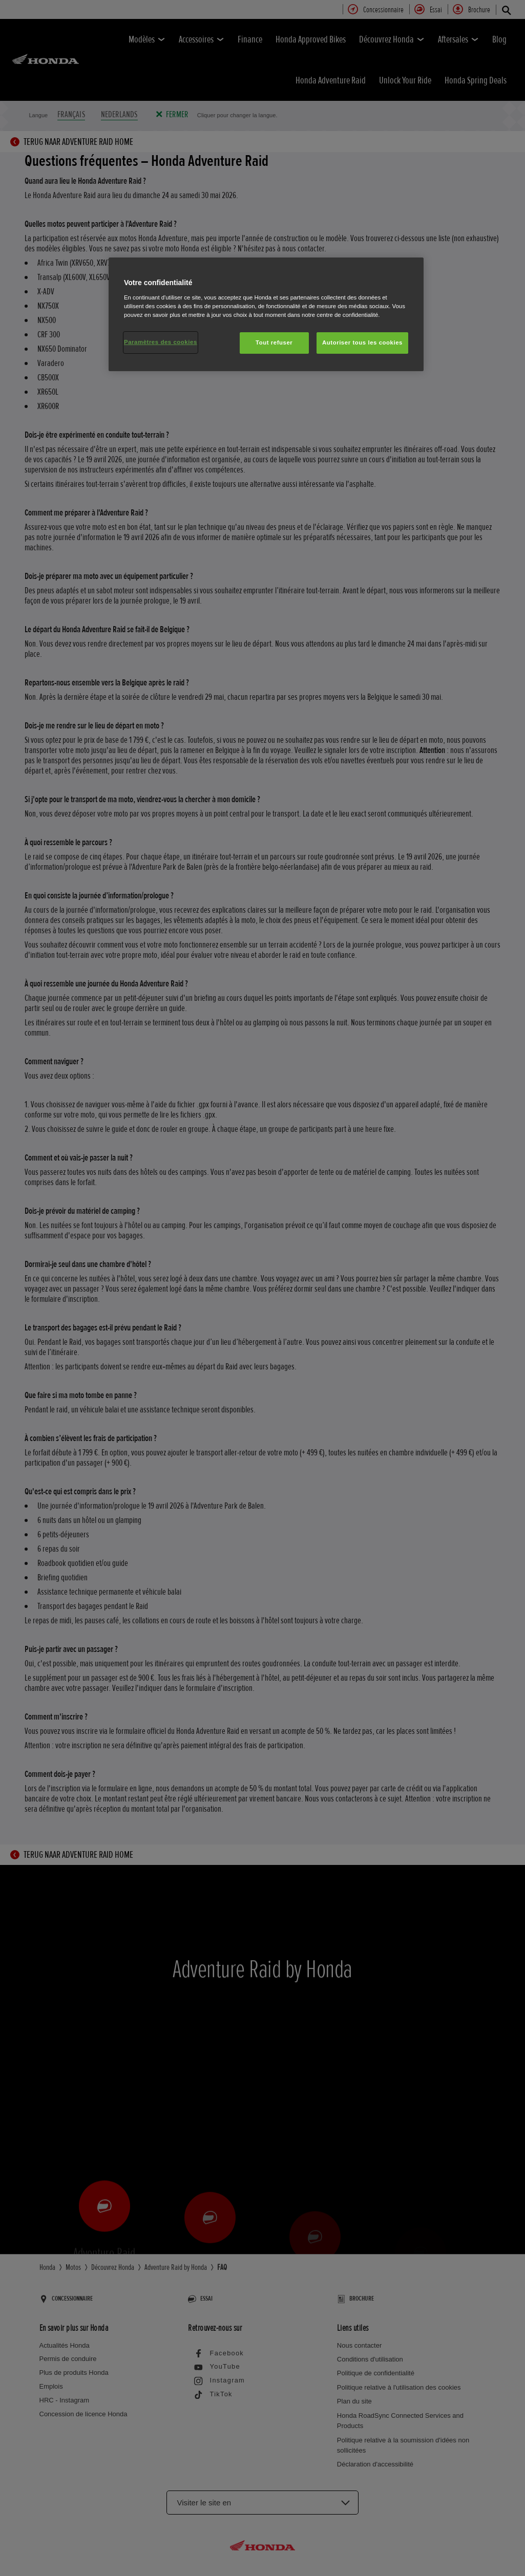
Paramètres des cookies (160, 342)
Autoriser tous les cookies (362, 342)
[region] (266, 314)
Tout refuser (274, 342)
